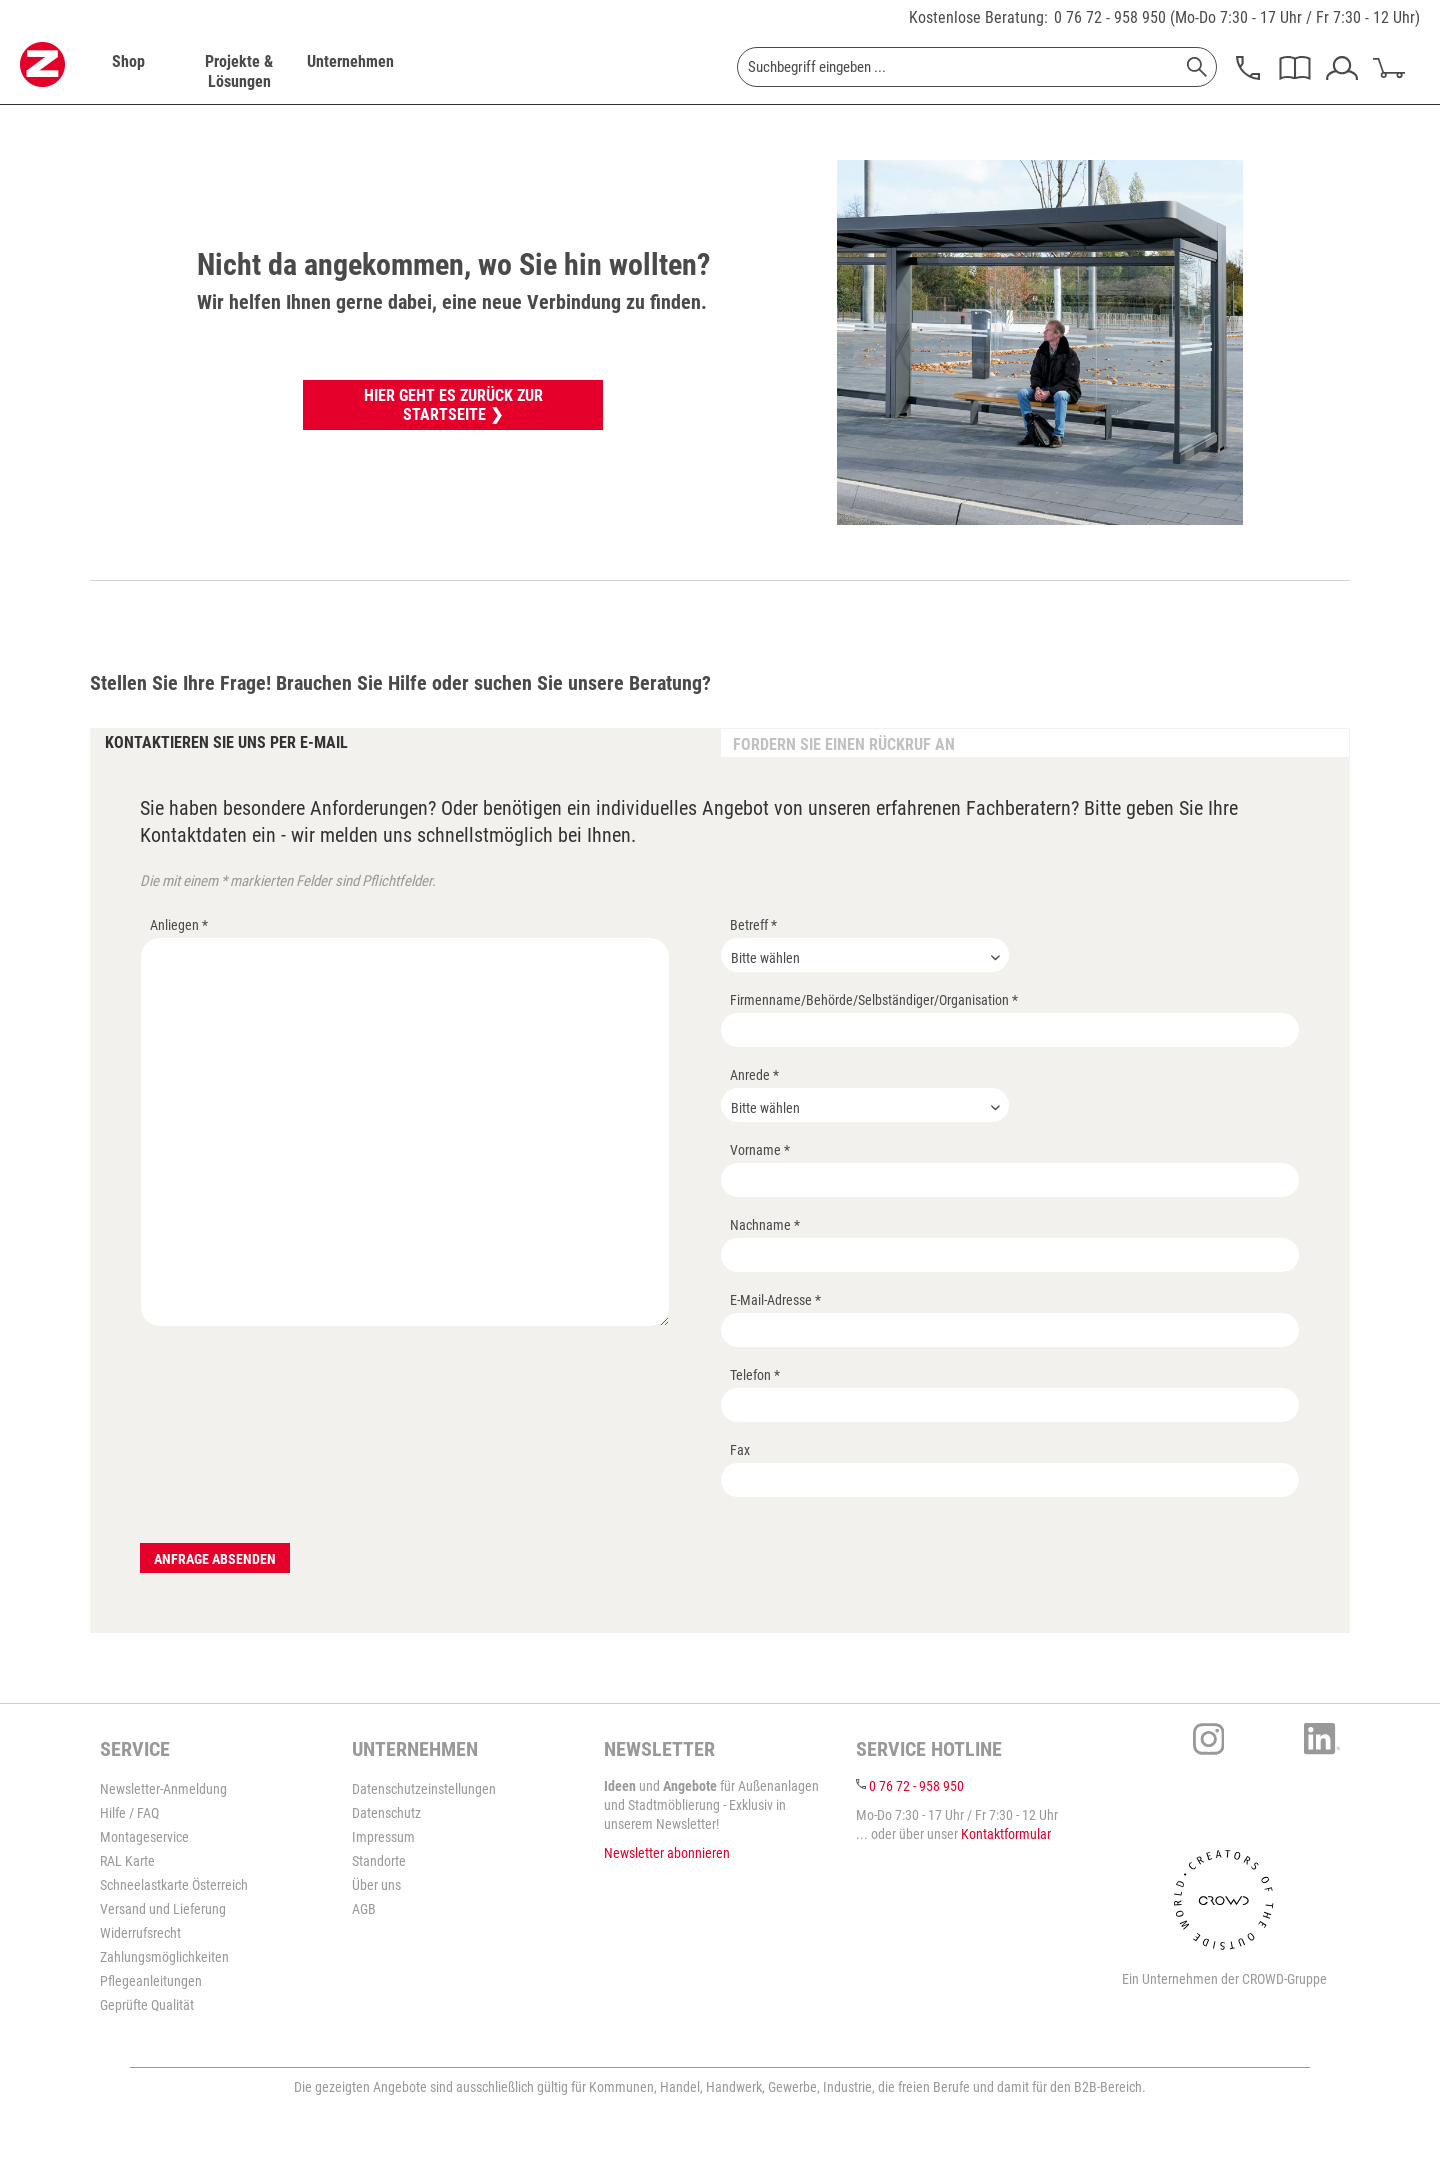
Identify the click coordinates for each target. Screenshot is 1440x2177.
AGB (364, 1909)
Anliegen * (179, 925)
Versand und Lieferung (163, 1909)
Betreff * (753, 925)
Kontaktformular (1006, 1834)
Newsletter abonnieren (667, 1853)
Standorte (379, 1861)
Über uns (376, 1885)
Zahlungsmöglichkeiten (164, 1957)
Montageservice (144, 1837)
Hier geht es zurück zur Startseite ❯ (453, 405)
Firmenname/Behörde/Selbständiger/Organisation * (874, 1000)
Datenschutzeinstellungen (424, 1789)
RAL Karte (127, 1861)
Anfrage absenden (215, 1559)
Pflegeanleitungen (151, 1981)
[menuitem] (128, 72)
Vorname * (760, 1150)
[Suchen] (1197, 67)
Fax (740, 1450)
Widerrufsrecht (140, 1933)
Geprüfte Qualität (147, 2005)
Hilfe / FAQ (129, 1813)
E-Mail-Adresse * (775, 1300)
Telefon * (755, 1375)
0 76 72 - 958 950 (1110, 17)
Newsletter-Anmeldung (163, 1789)
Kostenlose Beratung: (978, 17)
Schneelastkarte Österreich (174, 1885)
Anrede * (754, 1075)
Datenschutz (386, 1813)
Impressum (383, 1837)
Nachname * (765, 1225)
